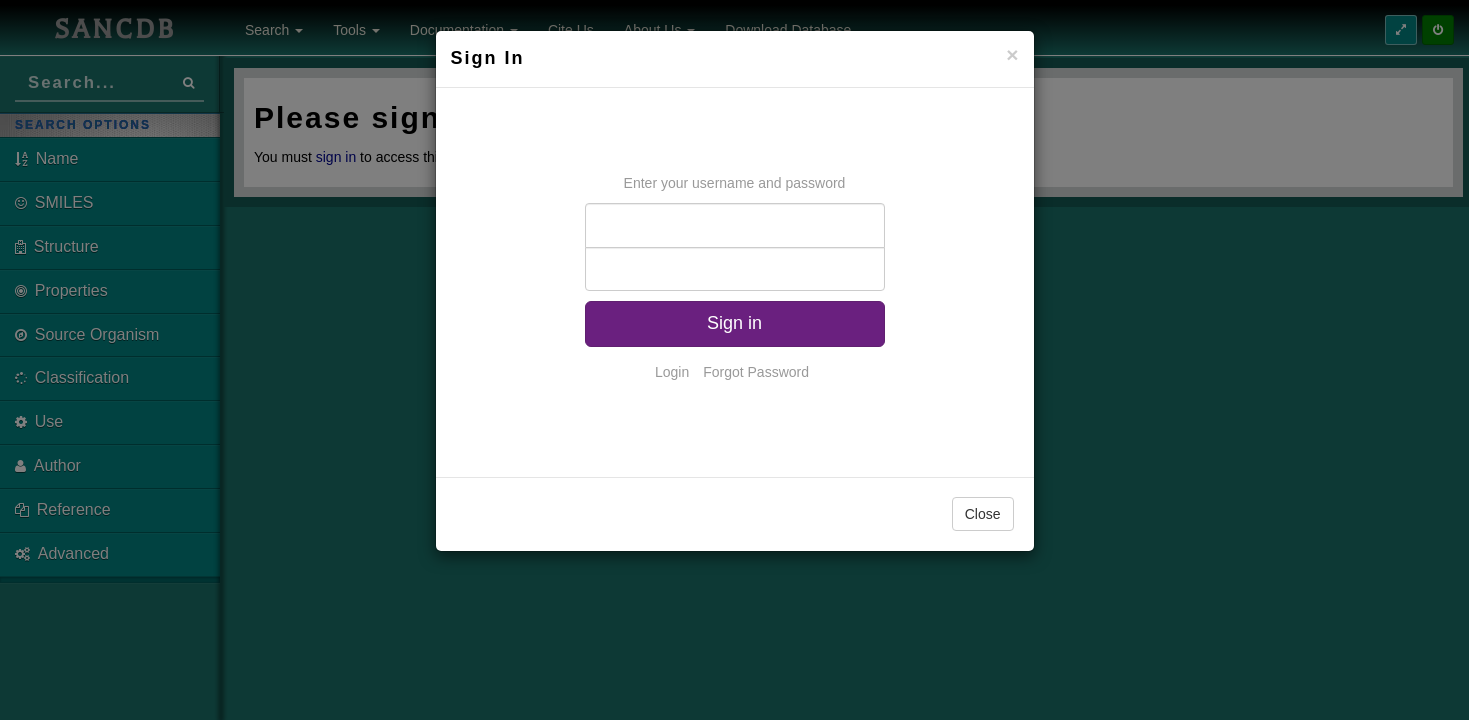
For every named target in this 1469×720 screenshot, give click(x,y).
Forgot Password (756, 372)
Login (672, 372)
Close (983, 514)
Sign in (734, 323)
